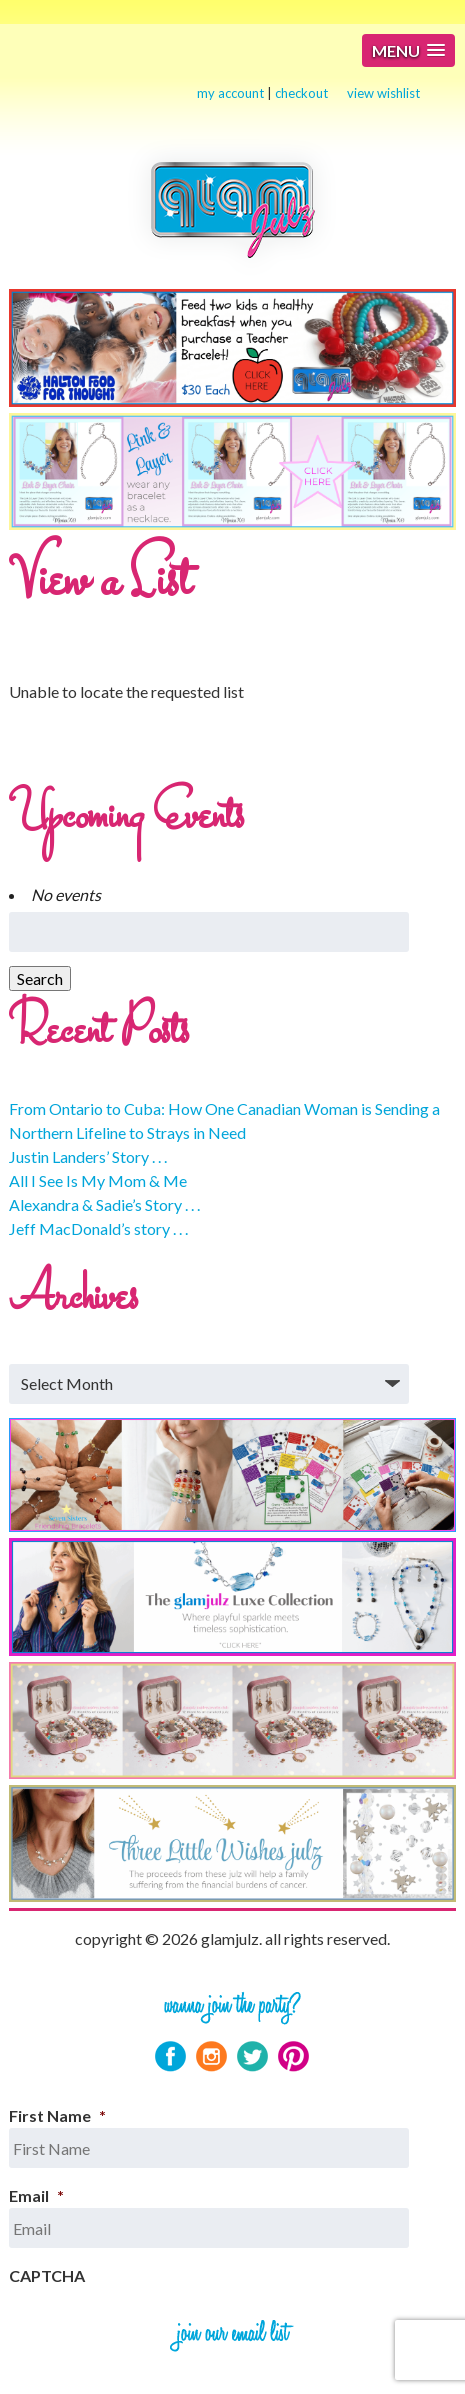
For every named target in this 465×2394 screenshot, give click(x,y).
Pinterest (293, 2056)
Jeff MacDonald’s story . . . (98, 1228)
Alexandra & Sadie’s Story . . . (104, 1204)
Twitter (252, 2056)
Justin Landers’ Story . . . (88, 1156)
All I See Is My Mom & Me (98, 1180)
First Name (57, 2115)
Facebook (170, 2056)
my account (230, 93)
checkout (301, 93)
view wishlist (383, 93)
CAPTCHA (47, 2275)
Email (36, 2195)
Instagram (211, 2056)
